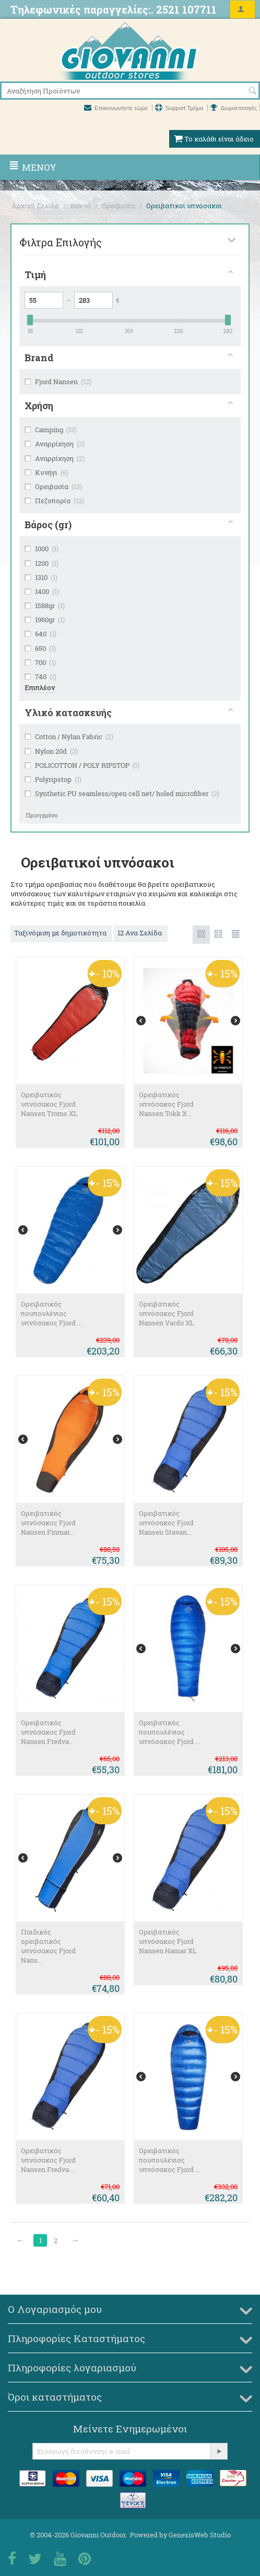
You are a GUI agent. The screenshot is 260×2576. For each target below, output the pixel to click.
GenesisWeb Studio (200, 2534)
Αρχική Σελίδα (35, 205)
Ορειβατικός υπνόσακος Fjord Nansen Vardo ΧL (166, 1313)
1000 (41, 548)
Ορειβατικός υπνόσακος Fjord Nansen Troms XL (49, 1104)
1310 (41, 577)
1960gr (45, 619)
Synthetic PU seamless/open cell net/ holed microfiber (122, 793)
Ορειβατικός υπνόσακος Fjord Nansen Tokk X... (166, 1104)
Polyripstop (53, 779)
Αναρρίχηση (55, 443)
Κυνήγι (46, 472)
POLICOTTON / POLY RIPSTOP (82, 765)
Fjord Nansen (58, 381)
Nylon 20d (51, 751)
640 (40, 633)
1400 (42, 591)
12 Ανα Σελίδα (140, 932)
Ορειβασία (118, 205)
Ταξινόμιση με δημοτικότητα (61, 932)
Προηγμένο (42, 815)
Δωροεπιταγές (233, 108)
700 (40, 662)
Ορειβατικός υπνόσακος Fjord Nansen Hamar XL (168, 1941)
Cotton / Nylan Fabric (69, 736)
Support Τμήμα (180, 108)
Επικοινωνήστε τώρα (116, 108)
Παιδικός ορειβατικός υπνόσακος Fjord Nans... (48, 1946)
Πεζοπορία (54, 500)
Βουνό (80, 205)
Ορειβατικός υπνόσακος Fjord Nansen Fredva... (48, 1732)
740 (40, 676)
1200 (41, 563)
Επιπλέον (40, 687)
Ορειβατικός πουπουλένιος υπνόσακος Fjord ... (51, 1313)
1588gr (45, 605)
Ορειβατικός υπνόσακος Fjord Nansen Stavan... (166, 1523)
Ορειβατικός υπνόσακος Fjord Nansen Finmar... (48, 1523)
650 (40, 648)
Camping (51, 429)
